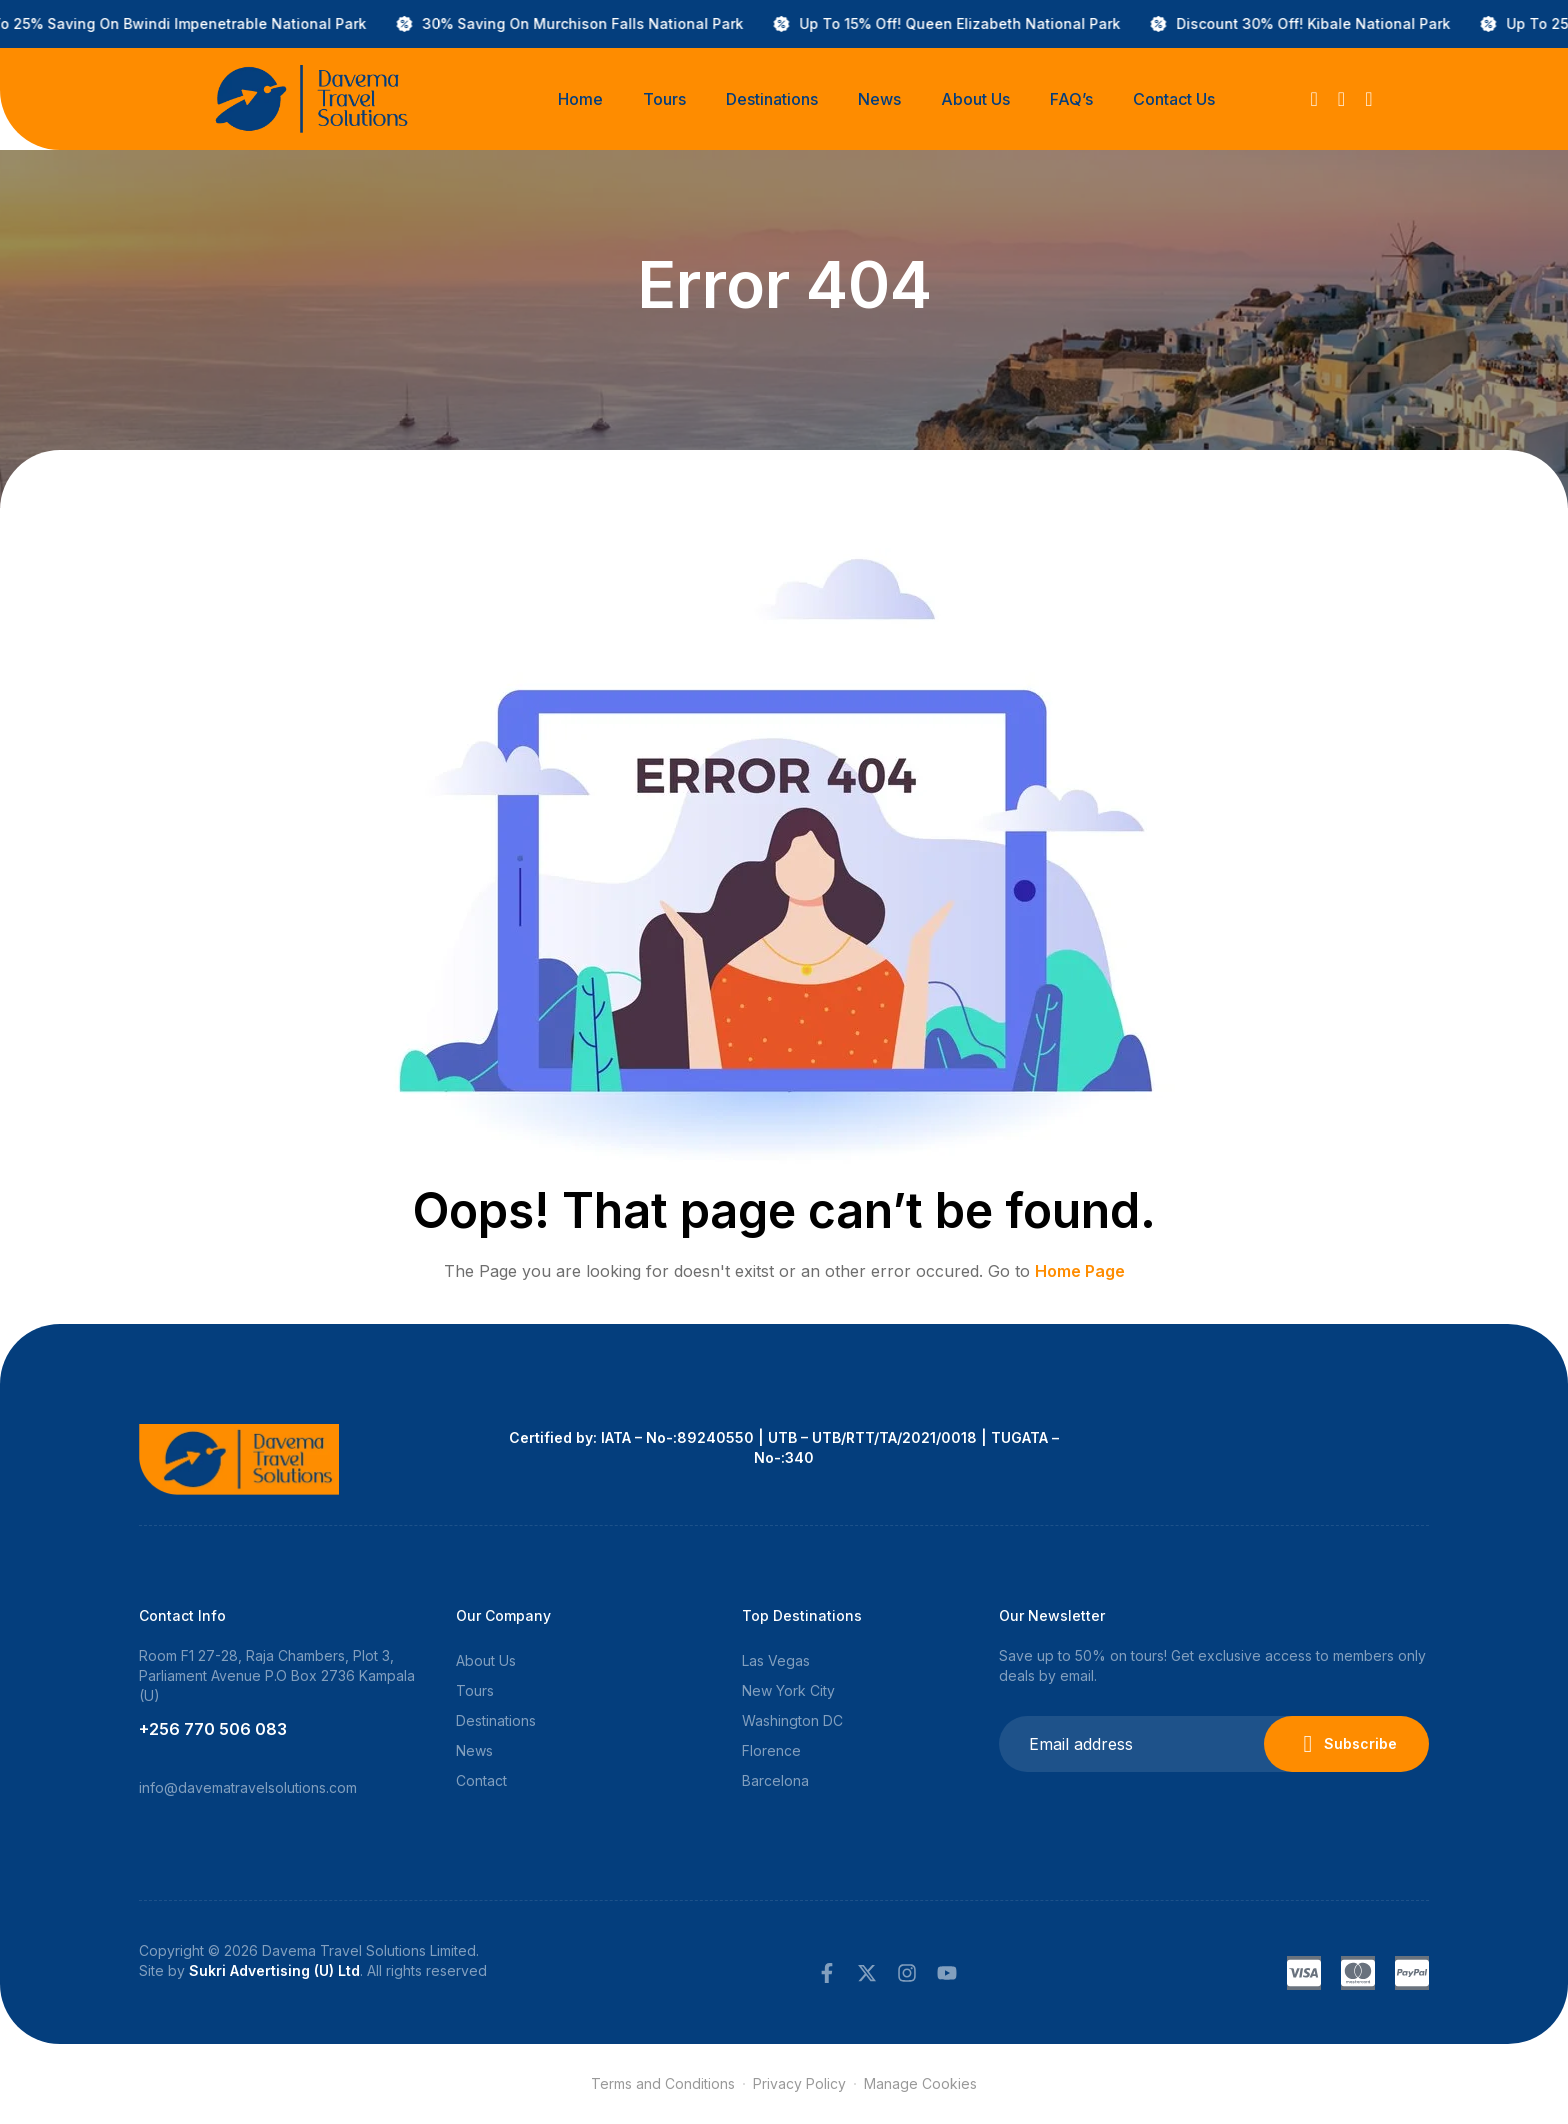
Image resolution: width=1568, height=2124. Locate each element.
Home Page (1080, 1271)
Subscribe (1346, 1744)
